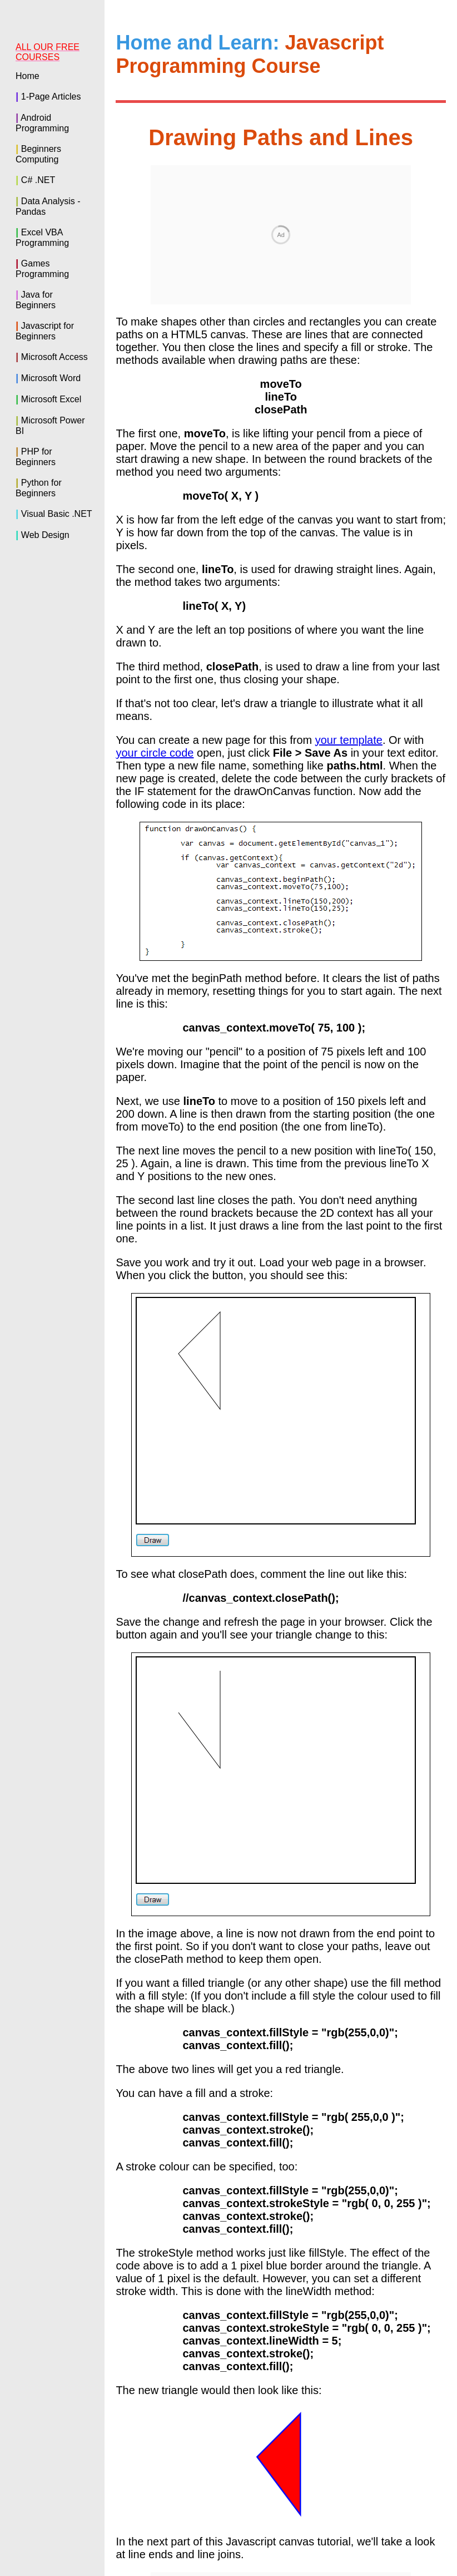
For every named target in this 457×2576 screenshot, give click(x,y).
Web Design (45, 535)
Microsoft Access (54, 357)
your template (349, 590)
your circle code (154, 602)
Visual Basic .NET (56, 514)
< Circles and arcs (263, 2428)
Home (27, 76)
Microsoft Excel (51, 399)
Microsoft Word (51, 378)
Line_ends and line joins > (381, 2428)
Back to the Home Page (281, 2452)
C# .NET (38, 180)
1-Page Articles (51, 96)
